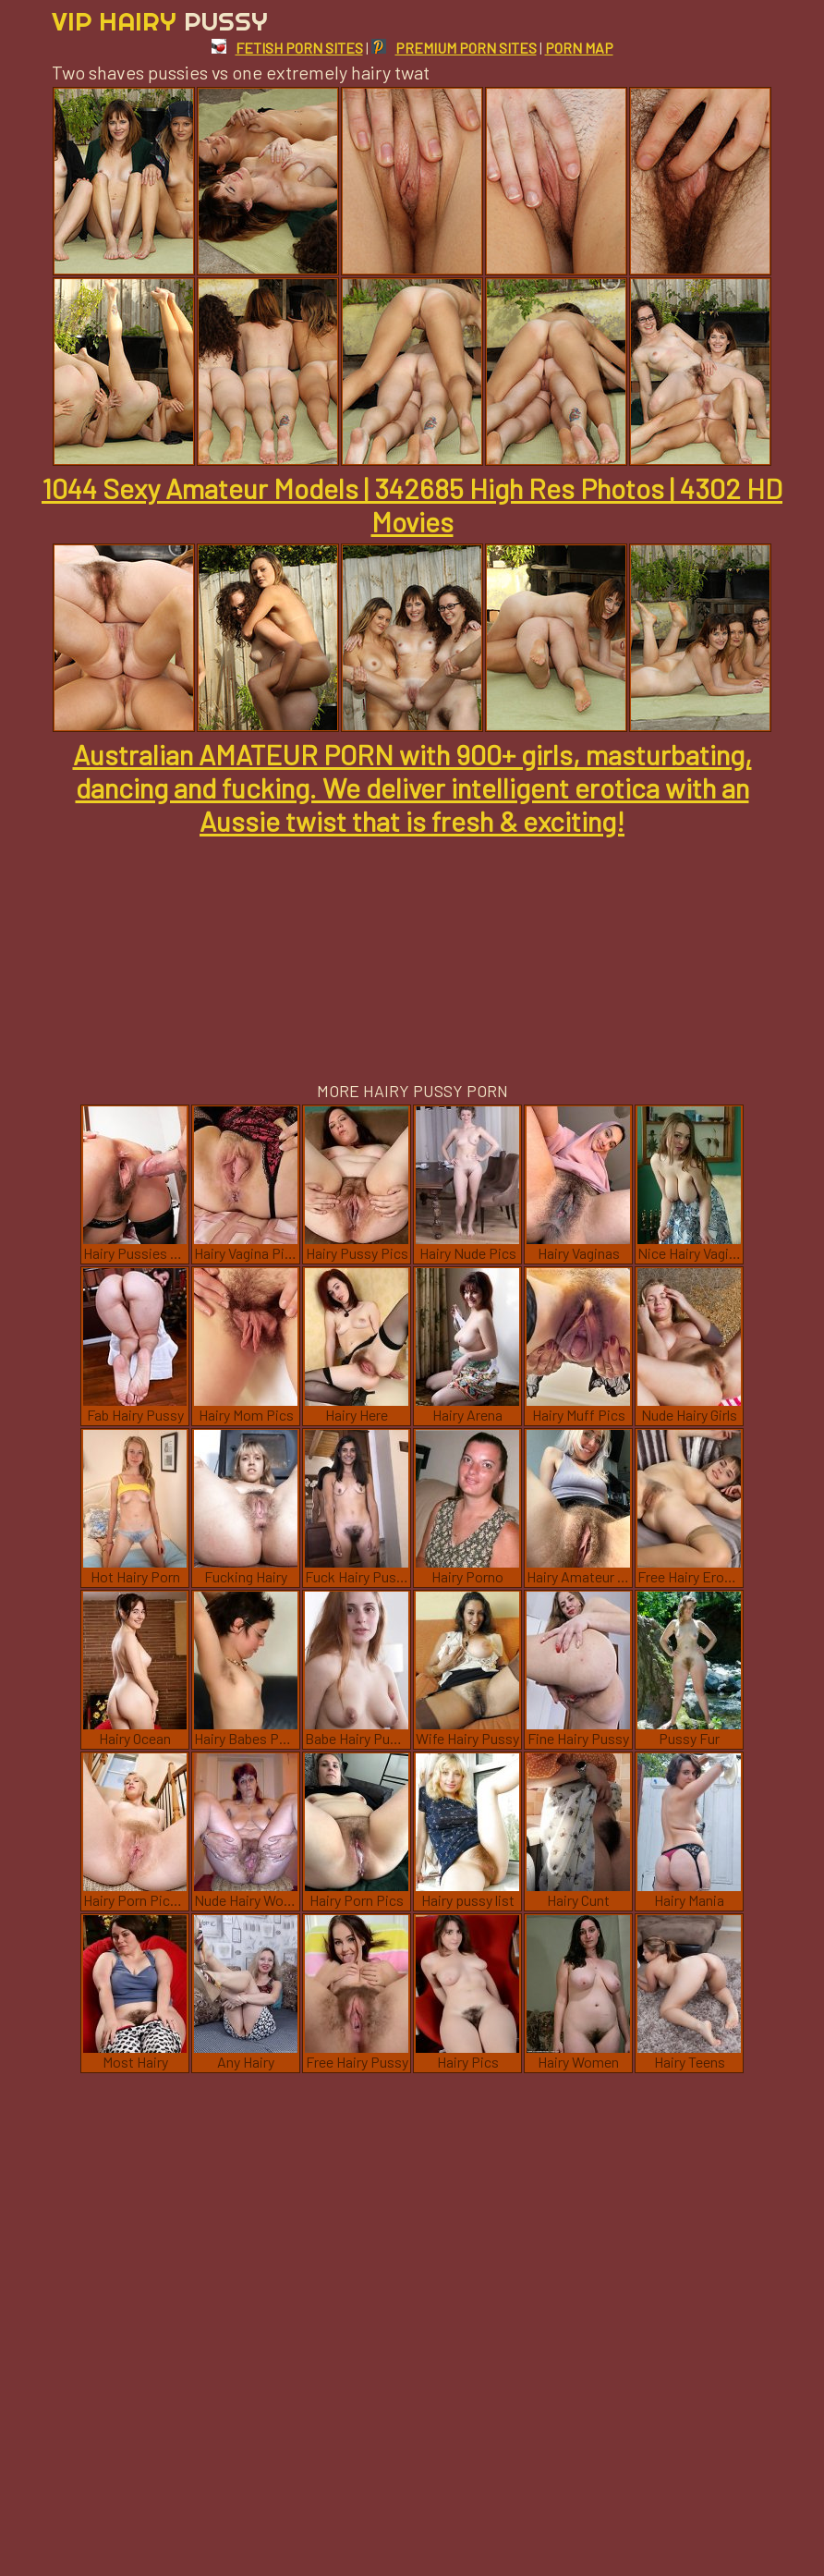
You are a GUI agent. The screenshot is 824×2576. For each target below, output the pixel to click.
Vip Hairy (160, 21)
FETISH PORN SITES (287, 47)
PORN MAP (579, 47)
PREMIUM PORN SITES (454, 47)
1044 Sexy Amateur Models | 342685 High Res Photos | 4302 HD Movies (412, 504)
